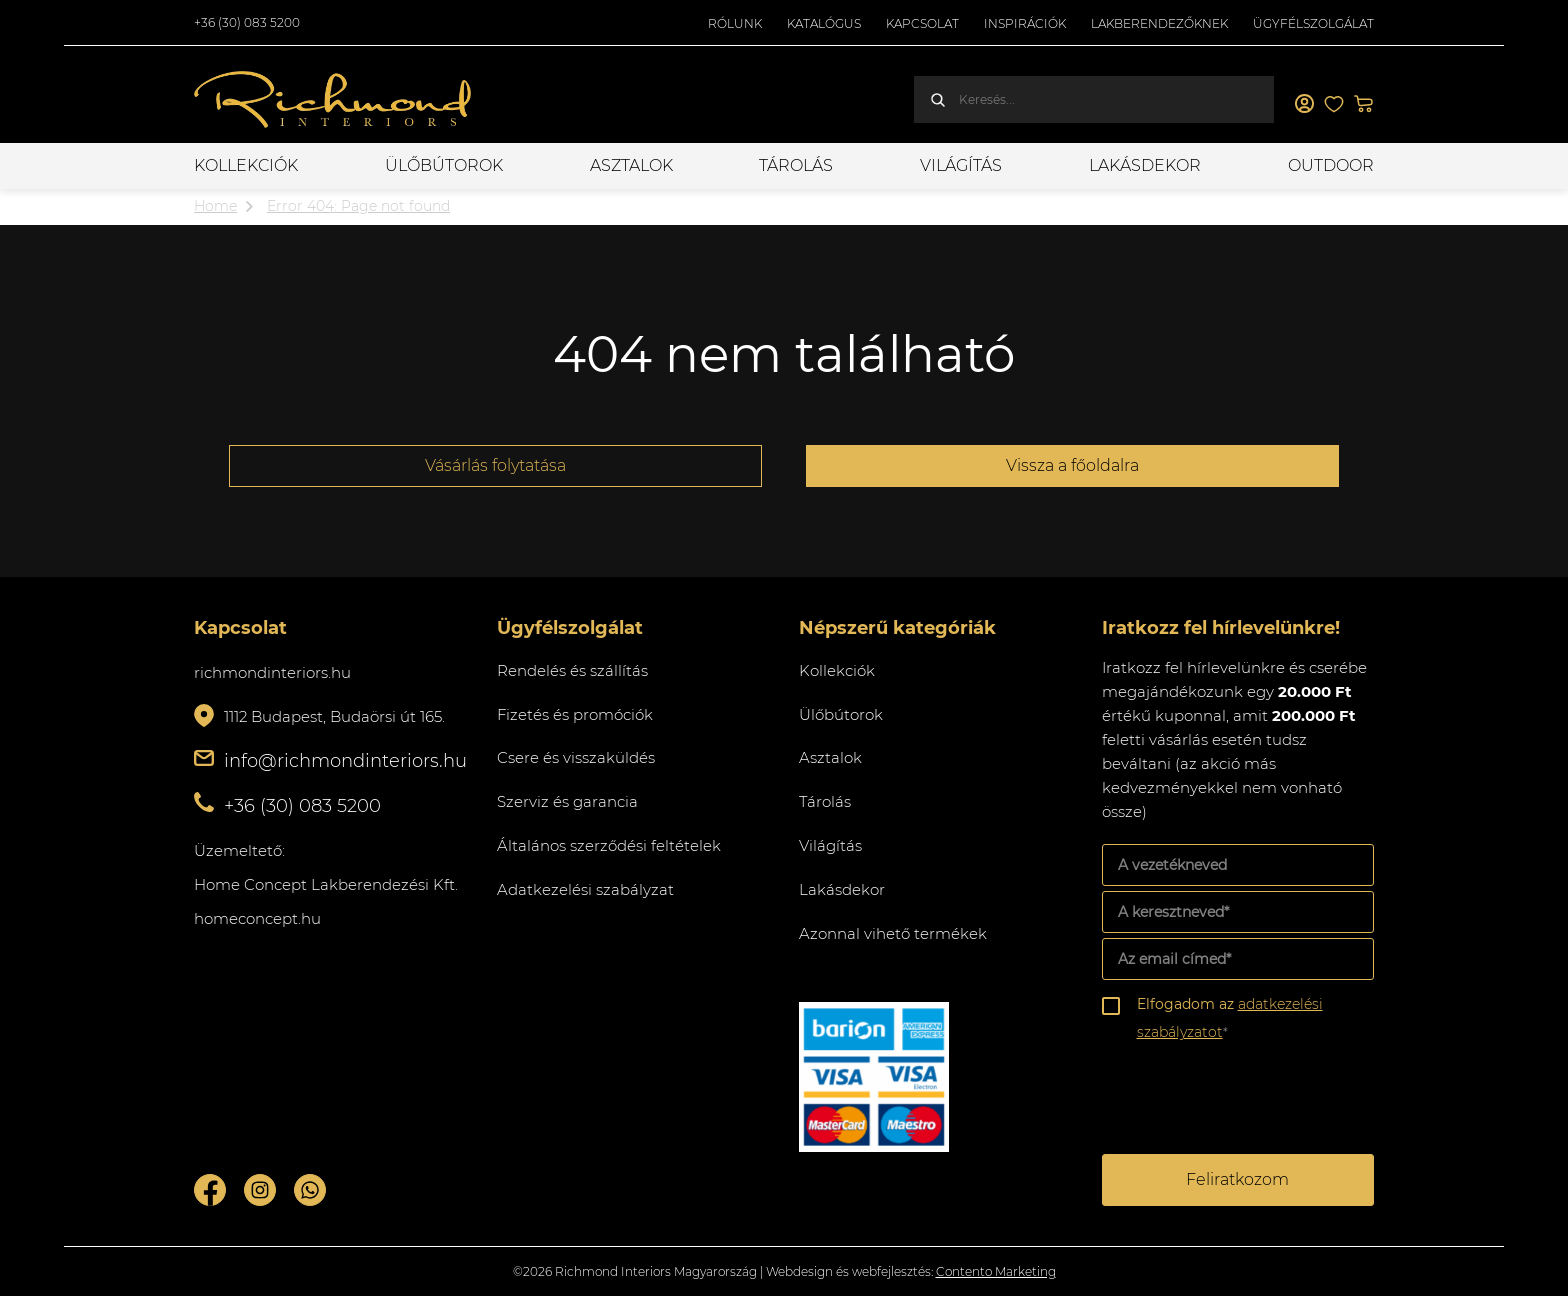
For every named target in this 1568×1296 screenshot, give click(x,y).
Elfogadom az (1230, 1018)
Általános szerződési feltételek (609, 845)
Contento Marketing (996, 1271)
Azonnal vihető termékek (893, 933)
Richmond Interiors (334, 100)
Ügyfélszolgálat (1313, 23)
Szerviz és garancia (567, 801)
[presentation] (1254, 1101)
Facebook (210, 1190)
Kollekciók (246, 165)
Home (215, 206)
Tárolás (796, 165)
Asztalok (631, 165)
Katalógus (824, 23)
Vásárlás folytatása (495, 465)
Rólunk (735, 23)
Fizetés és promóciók (575, 714)
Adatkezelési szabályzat (585, 889)
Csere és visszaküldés (576, 757)
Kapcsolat (922, 23)
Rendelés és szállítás (572, 670)
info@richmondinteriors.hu (345, 761)
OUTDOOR (1331, 165)
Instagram (260, 1190)
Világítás (961, 165)
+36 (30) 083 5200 (247, 22)
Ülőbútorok (444, 165)
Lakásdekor (1145, 165)
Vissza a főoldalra (1072, 465)
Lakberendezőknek (1159, 23)
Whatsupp (310, 1190)
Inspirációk (1025, 23)
